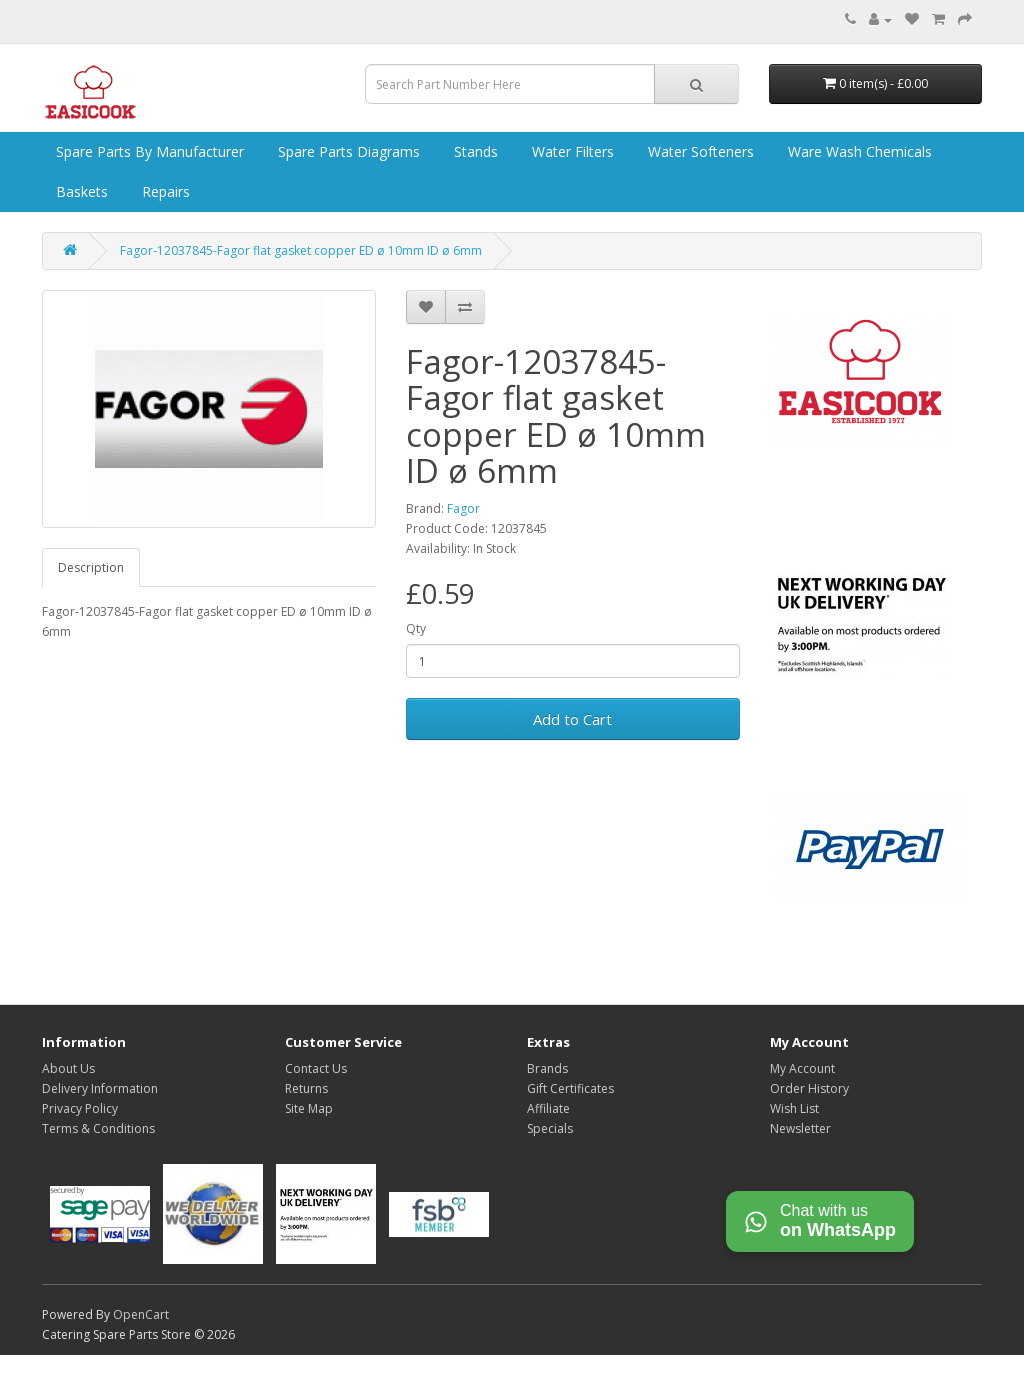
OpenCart (141, 1314)
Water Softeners (699, 151)
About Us (68, 1068)
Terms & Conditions (98, 1128)
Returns (306, 1088)
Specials (550, 1128)
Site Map (309, 1108)
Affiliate (548, 1108)
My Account (802, 1068)
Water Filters (571, 151)
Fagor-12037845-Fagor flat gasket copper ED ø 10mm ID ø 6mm (301, 250)
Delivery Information (100, 1088)
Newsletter (800, 1128)
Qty (416, 628)
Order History (809, 1088)
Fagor (463, 508)
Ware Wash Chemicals (858, 151)
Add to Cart (572, 719)
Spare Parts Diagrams (347, 151)
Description (91, 567)
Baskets (80, 191)
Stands (474, 151)
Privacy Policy (80, 1108)
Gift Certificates (570, 1088)
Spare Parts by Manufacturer (148, 151)
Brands (547, 1068)
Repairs (164, 191)
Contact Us (316, 1068)
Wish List (794, 1108)
